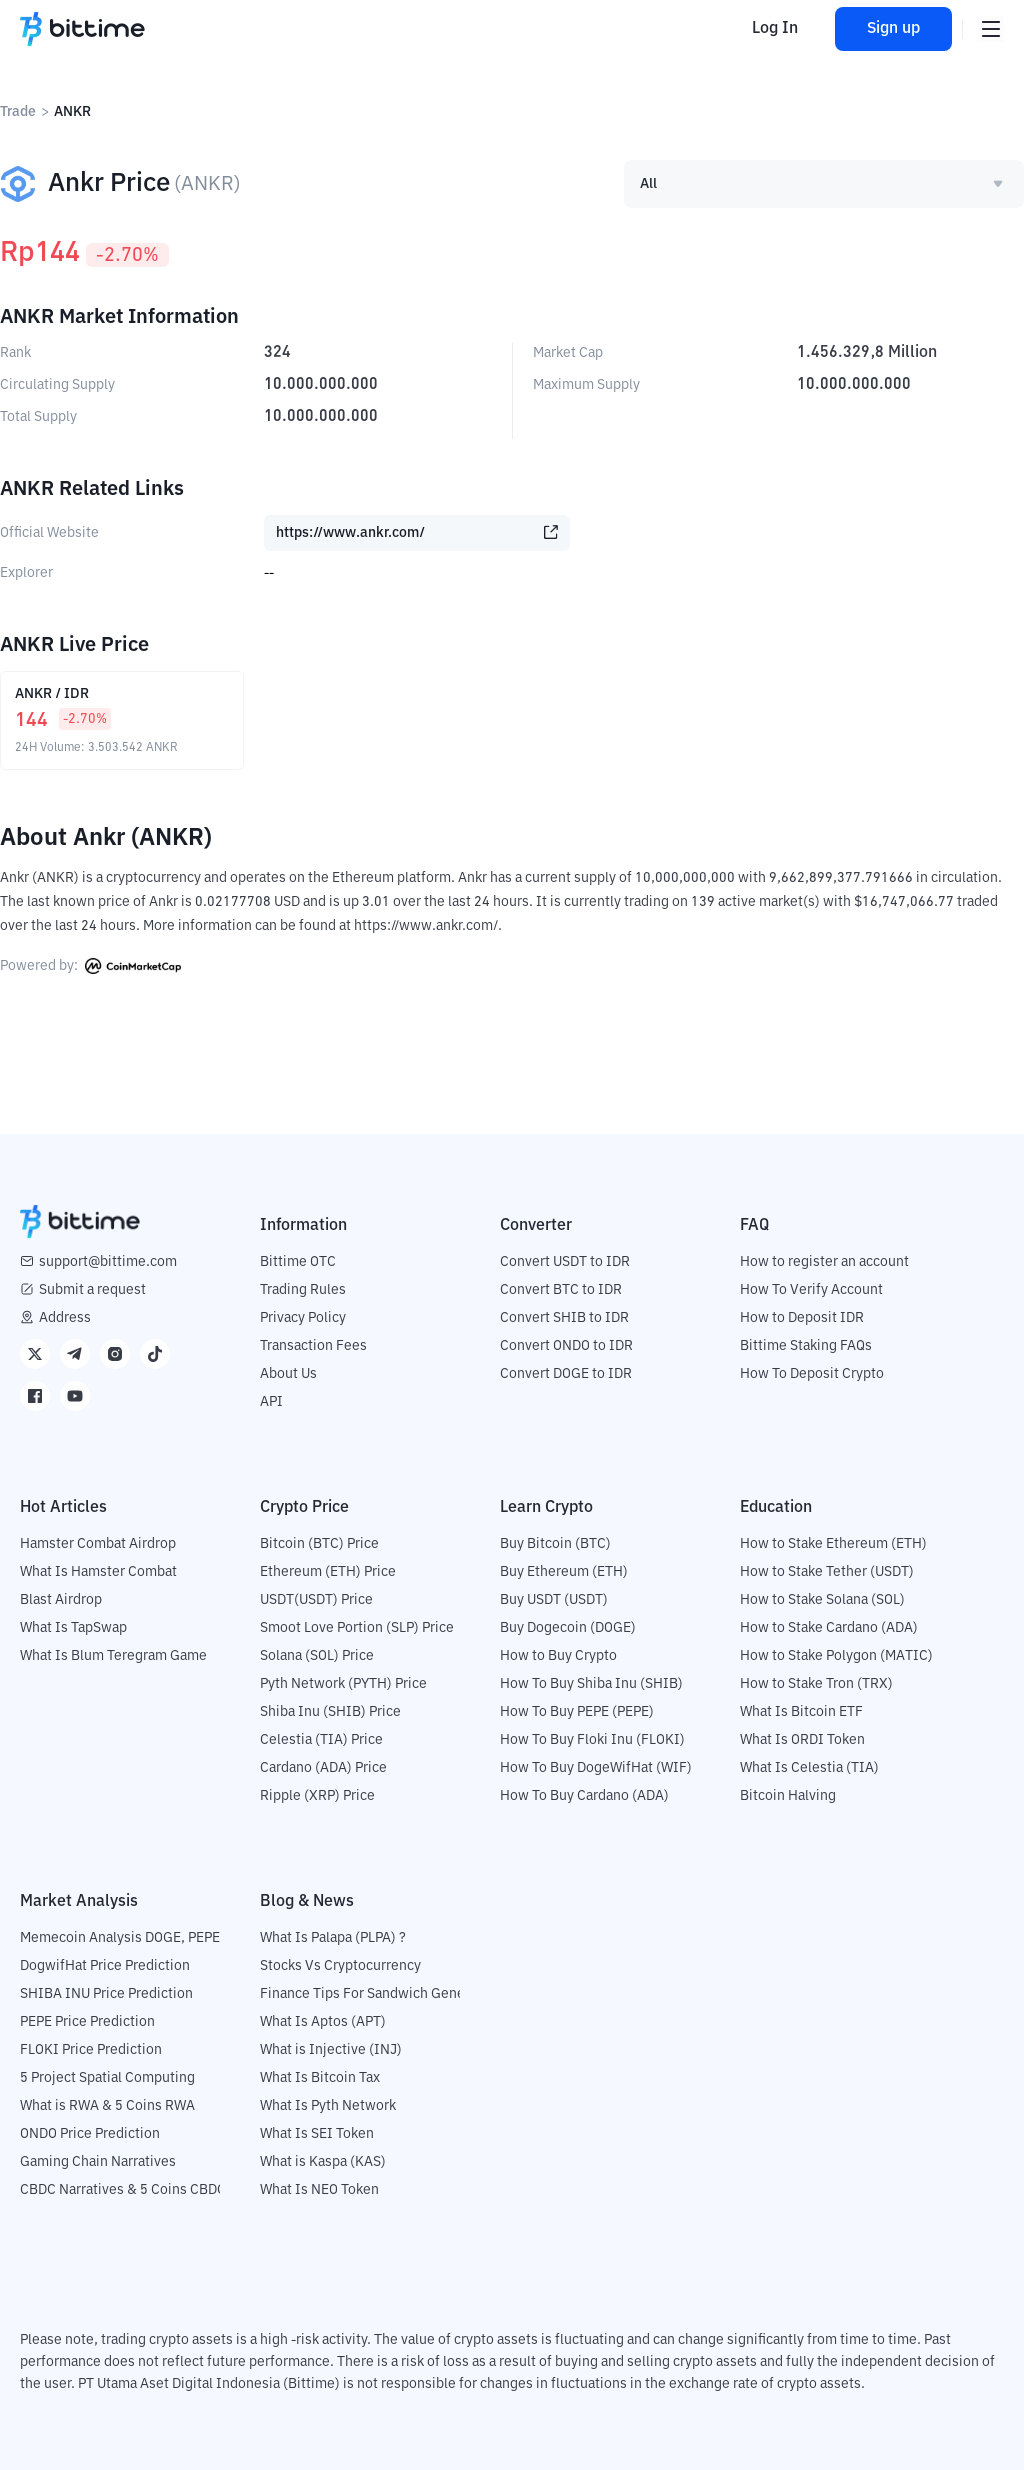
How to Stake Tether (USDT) (827, 1572)
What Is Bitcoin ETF (801, 1712)
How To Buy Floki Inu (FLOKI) (592, 1740)
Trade (18, 112)
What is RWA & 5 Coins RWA (107, 2106)
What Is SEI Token (317, 2134)
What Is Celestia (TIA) (809, 1768)
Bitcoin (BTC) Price (319, 1544)
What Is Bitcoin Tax (320, 2078)
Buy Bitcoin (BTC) (555, 1544)
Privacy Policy (303, 1318)
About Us (288, 1374)
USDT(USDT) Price (316, 1600)
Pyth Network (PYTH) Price (343, 1684)
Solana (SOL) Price (317, 1656)
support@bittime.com (108, 1262)
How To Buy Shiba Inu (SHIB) (591, 1684)
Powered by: (90, 966)
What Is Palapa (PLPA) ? (333, 1938)
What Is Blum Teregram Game (113, 1656)
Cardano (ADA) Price (323, 1768)
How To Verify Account (811, 1290)
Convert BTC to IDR (561, 1290)
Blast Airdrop (61, 1600)
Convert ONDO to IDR (566, 1346)
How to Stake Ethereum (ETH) (833, 1544)
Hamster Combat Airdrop (98, 1544)
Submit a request (92, 1290)
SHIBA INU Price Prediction (106, 1994)
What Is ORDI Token (802, 1740)
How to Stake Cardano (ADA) (829, 1628)
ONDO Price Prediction (90, 2134)
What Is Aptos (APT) (323, 2022)
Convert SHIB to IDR (564, 1318)
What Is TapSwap (73, 1628)
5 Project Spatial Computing (107, 2078)
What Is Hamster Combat (98, 1572)
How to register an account (824, 1262)
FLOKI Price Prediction (91, 2050)
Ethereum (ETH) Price (328, 1572)
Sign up (892, 29)
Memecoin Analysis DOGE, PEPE (120, 1938)
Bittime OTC (298, 1262)
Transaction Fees (313, 1346)
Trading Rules (303, 1290)
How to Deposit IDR (802, 1318)
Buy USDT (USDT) (554, 1600)
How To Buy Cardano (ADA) (584, 1796)
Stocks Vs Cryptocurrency (340, 1966)
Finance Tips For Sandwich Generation (381, 1994)
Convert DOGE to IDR (566, 1374)
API (271, 1402)
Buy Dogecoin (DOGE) (568, 1628)
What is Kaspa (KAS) (323, 2162)
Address (65, 1318)
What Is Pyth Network (328, 2106)
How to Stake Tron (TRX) (816, 1684)
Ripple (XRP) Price (317, 1796)
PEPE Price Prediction (87, 2022)
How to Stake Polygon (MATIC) (836, 1656)
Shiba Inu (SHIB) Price (330, 1712)
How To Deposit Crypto (812, 1374)
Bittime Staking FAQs (806, 1346)
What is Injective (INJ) (331, 2050)
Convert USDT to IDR (565, 1262)
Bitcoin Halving (788, 1796)
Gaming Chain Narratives (98, 2162)
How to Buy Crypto (558, 1656)
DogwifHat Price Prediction (105, 1966)
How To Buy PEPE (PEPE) (577, 1712)
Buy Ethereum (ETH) (564, 1572)
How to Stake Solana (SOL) (822, 1600)
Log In (772, 29)
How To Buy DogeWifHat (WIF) (596, 1768)
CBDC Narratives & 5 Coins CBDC (123, 2190)
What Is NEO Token (319, 2190)
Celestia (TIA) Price (321, 1740)
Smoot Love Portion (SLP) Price (357, 1628)
